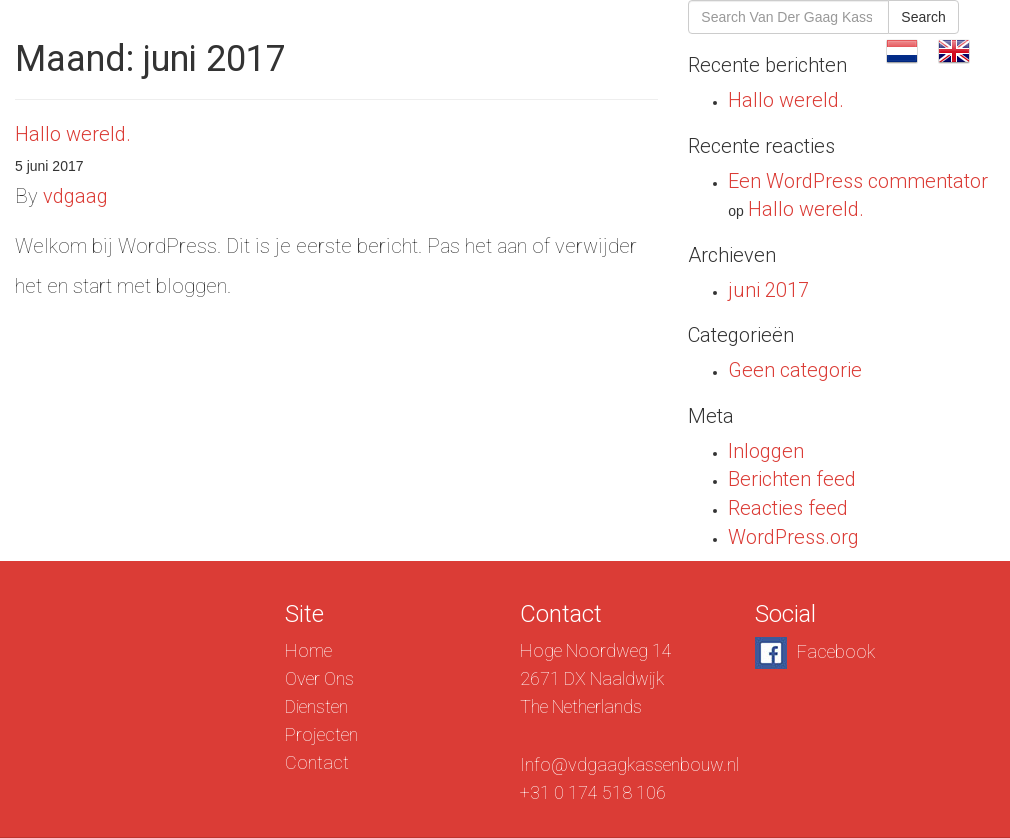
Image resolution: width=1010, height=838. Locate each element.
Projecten (716, 49)
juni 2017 (768, 290)
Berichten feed (792, 479)
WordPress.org (793, 537)
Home (308, 650)
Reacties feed (788, 508)
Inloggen (766, 451)
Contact (825, 49)
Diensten (603, 49)
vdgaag (75, 196)
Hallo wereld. (73, 134)
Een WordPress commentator (858, 181)
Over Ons (493, 49)
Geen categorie (795, 370)
